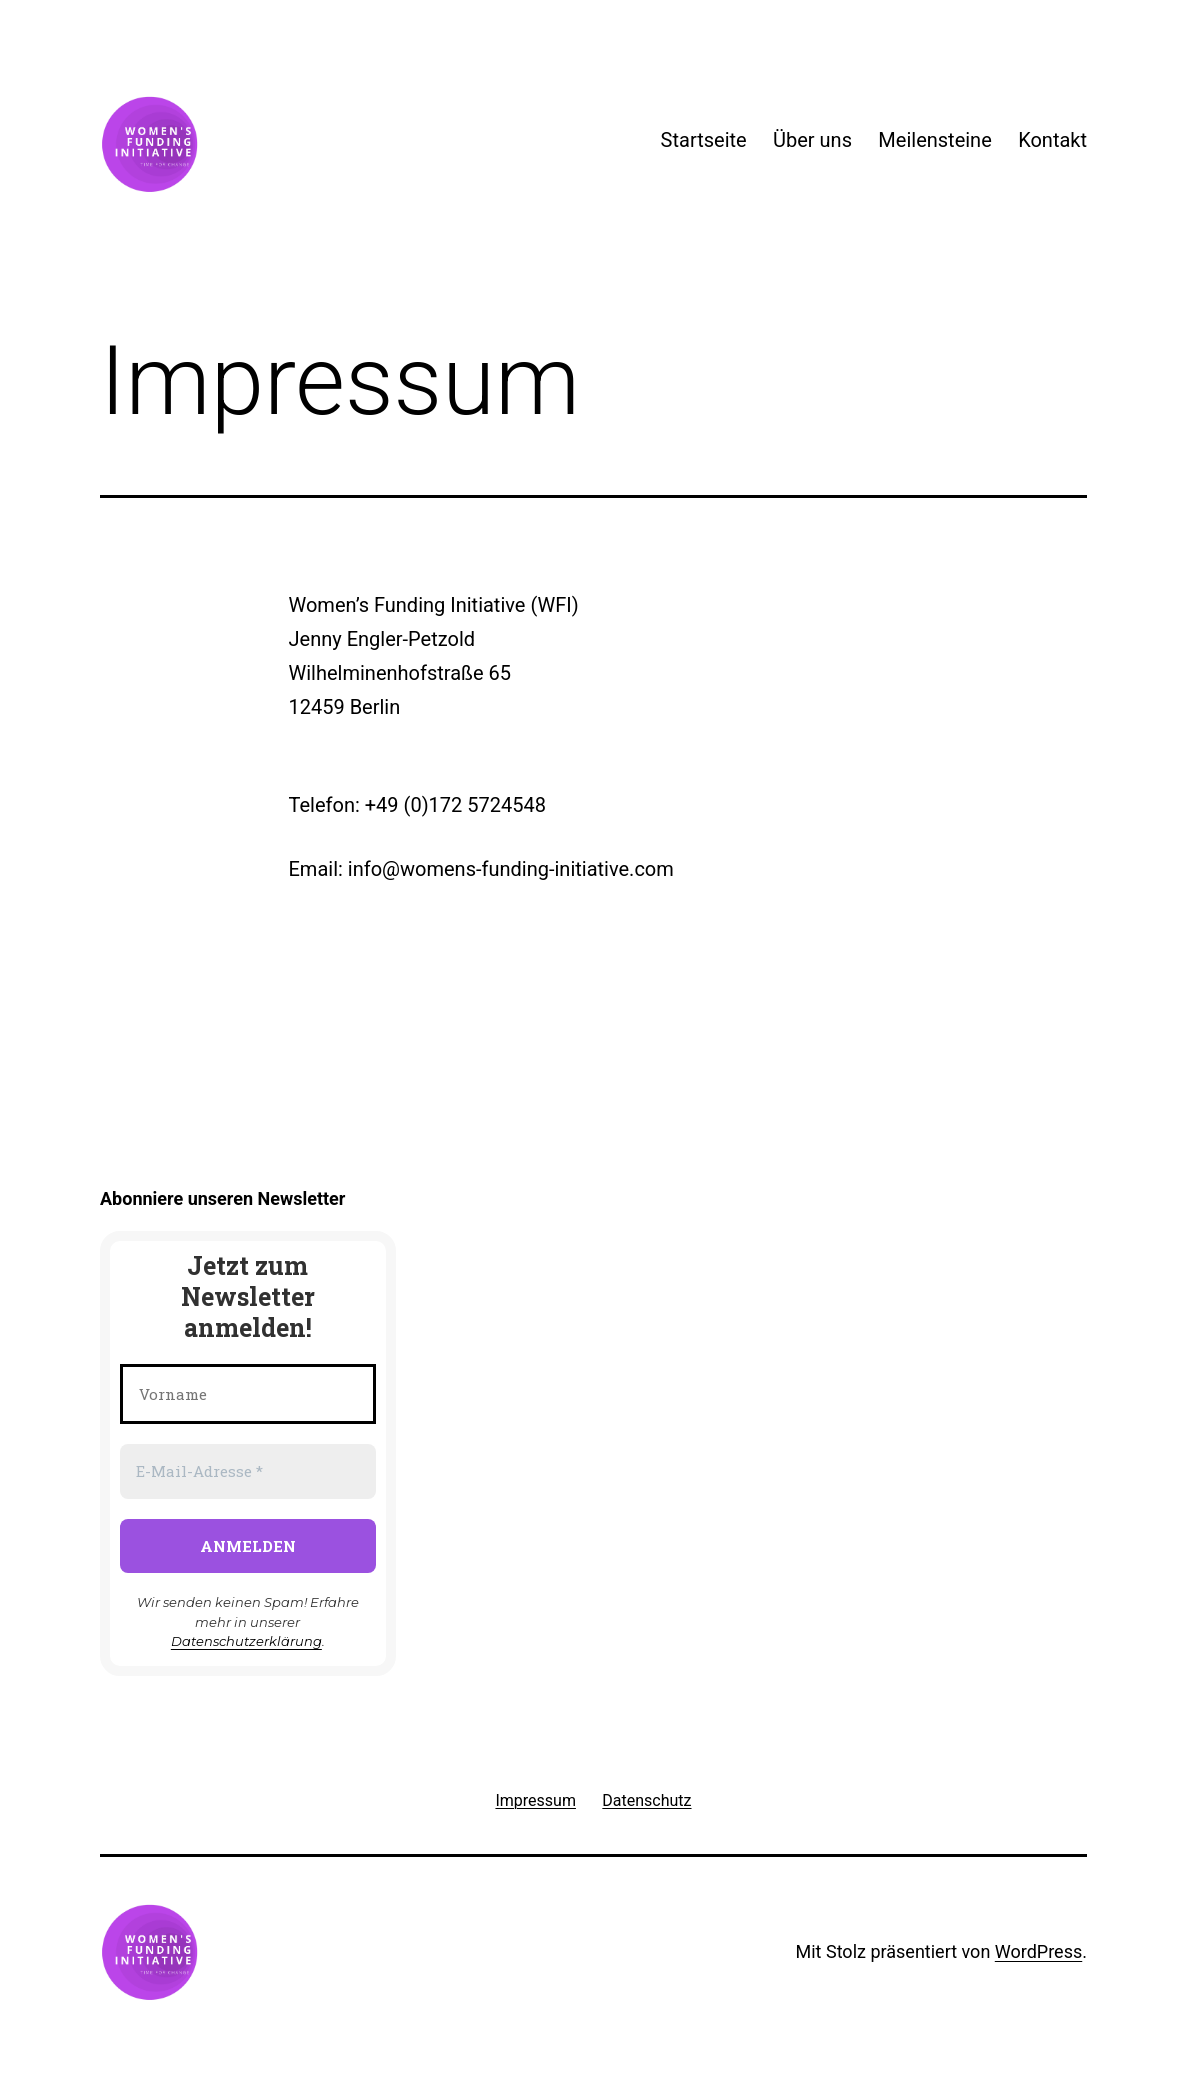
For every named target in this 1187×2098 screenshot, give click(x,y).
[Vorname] (248, 1394)
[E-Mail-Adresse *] (248, 1471)
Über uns (812, 140)
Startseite (704, 140)
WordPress (1038, 1951)
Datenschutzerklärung (246, 1641)
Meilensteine (934, 140)
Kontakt (1052, 140)
